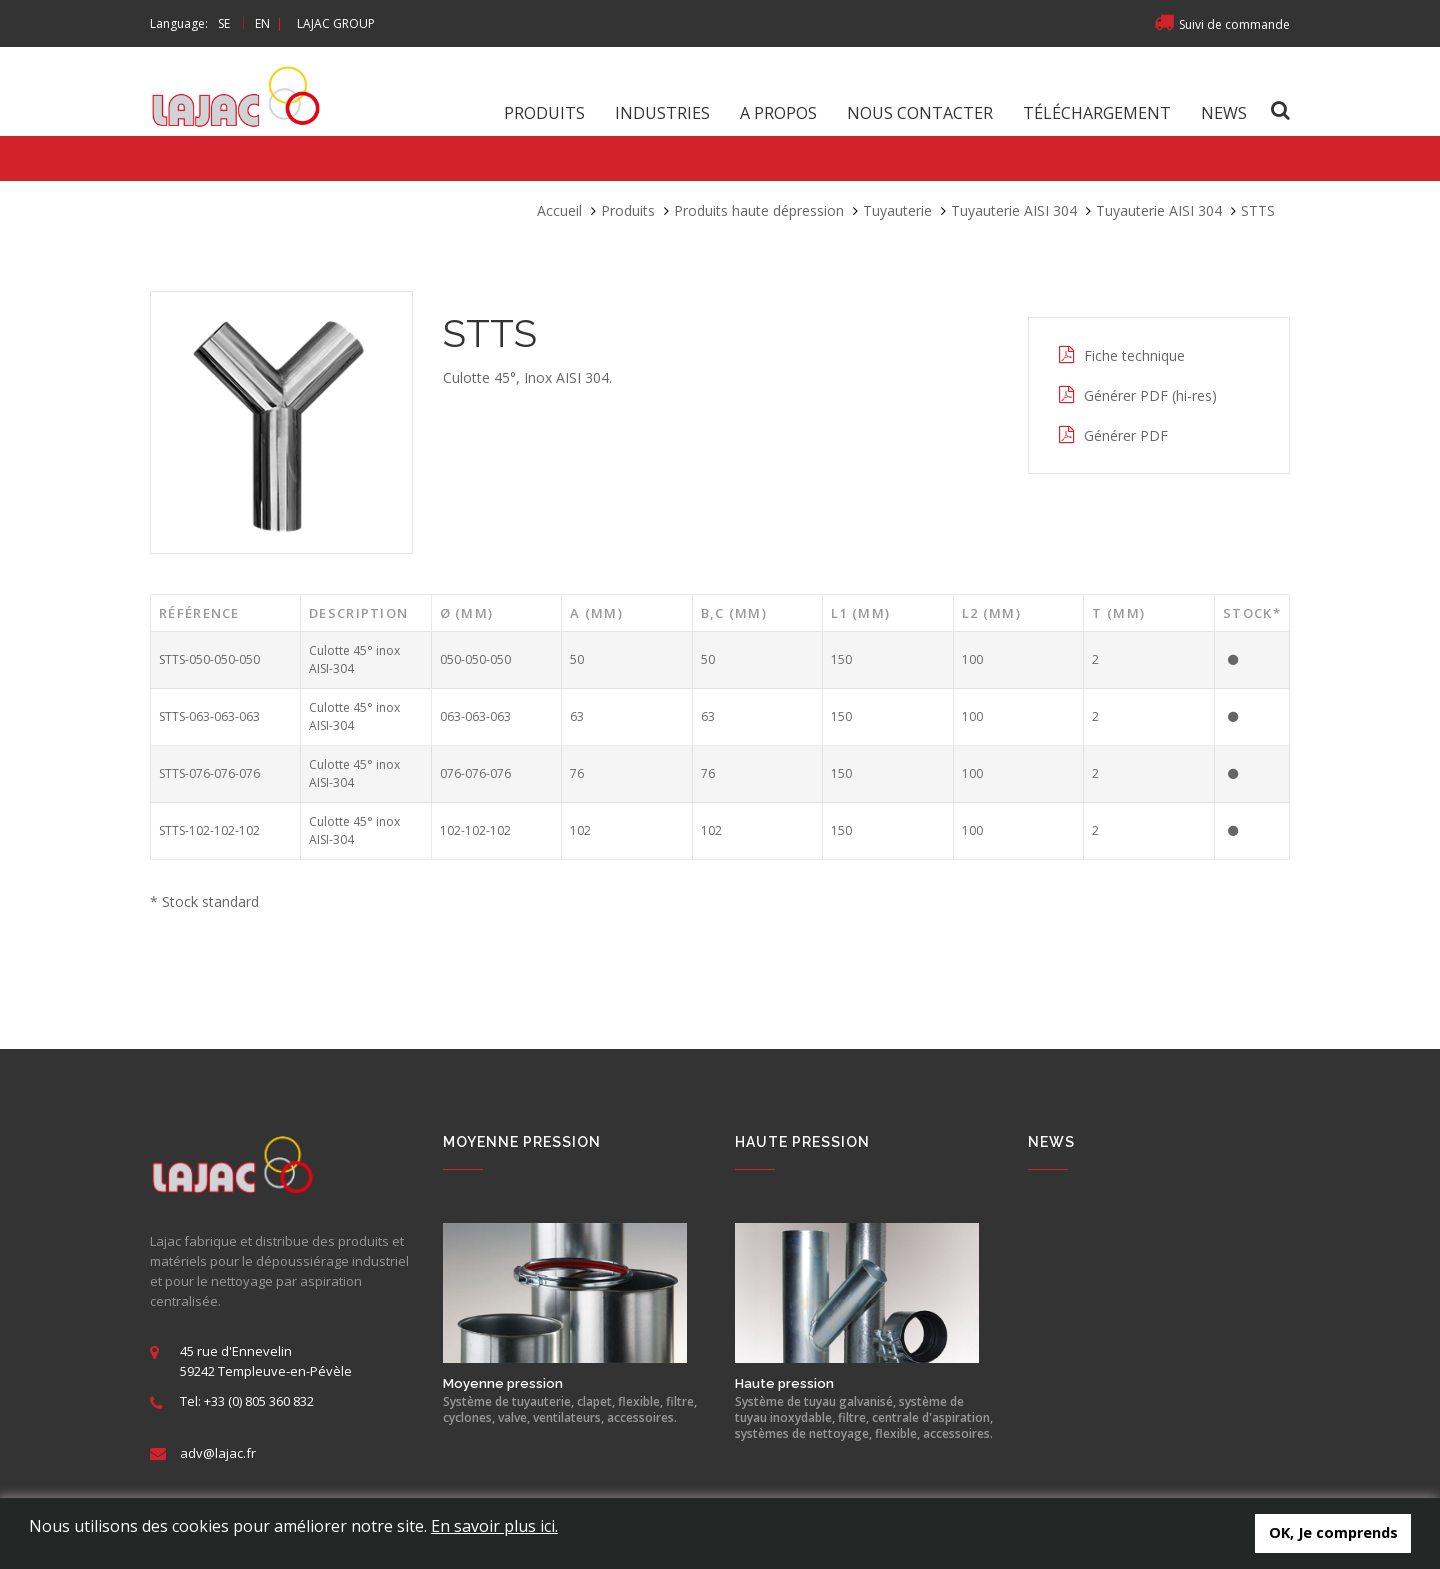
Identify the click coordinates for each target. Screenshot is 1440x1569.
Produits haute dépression (759, 210)
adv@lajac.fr (218, 1453)
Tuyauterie (897, 210)
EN (262, 23)
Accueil (559, 210)
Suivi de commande (1222, 24)
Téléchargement (1097, 113)
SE (224, 23)
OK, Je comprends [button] (1333, 1532)
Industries (662, 113)
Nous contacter (920, 113)
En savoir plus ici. (494, 1526)
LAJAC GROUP (336, 23)
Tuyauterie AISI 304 (1014, 210)
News (1224, 113)
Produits (544, 113)
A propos (778, 113)
